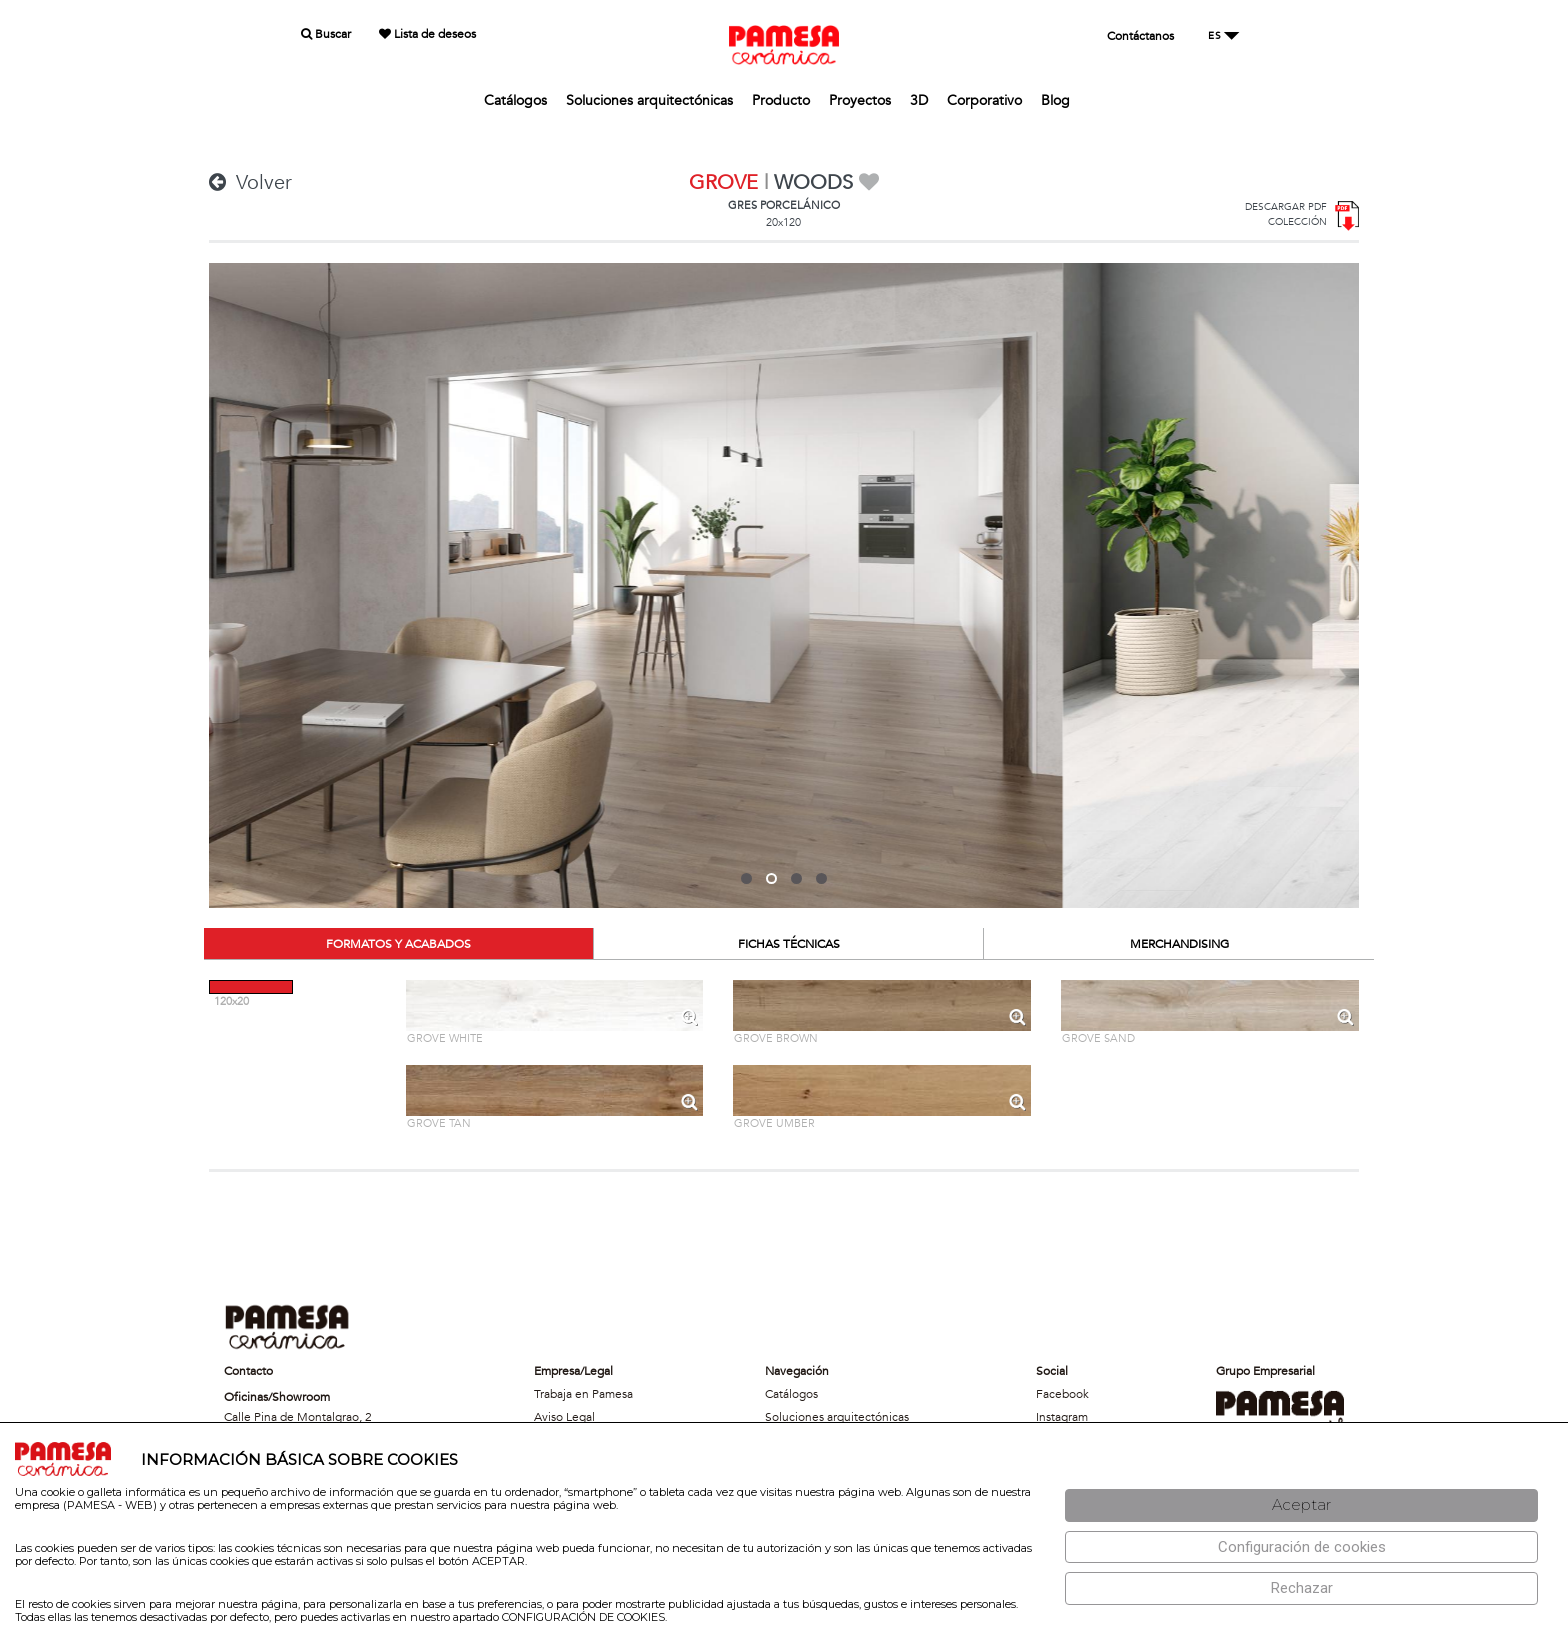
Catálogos (515, 100)
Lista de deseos (427, 34)
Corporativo (984, 100)
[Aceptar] (1301, 1505)
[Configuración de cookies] (1301, 1547)
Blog (1055, 100)
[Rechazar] (1301, 1588)
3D (919, 100)
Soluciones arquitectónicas (649, 100)
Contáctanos (1140, 36)
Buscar (326, 34)
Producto (781, 100)
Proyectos (860, 100)
